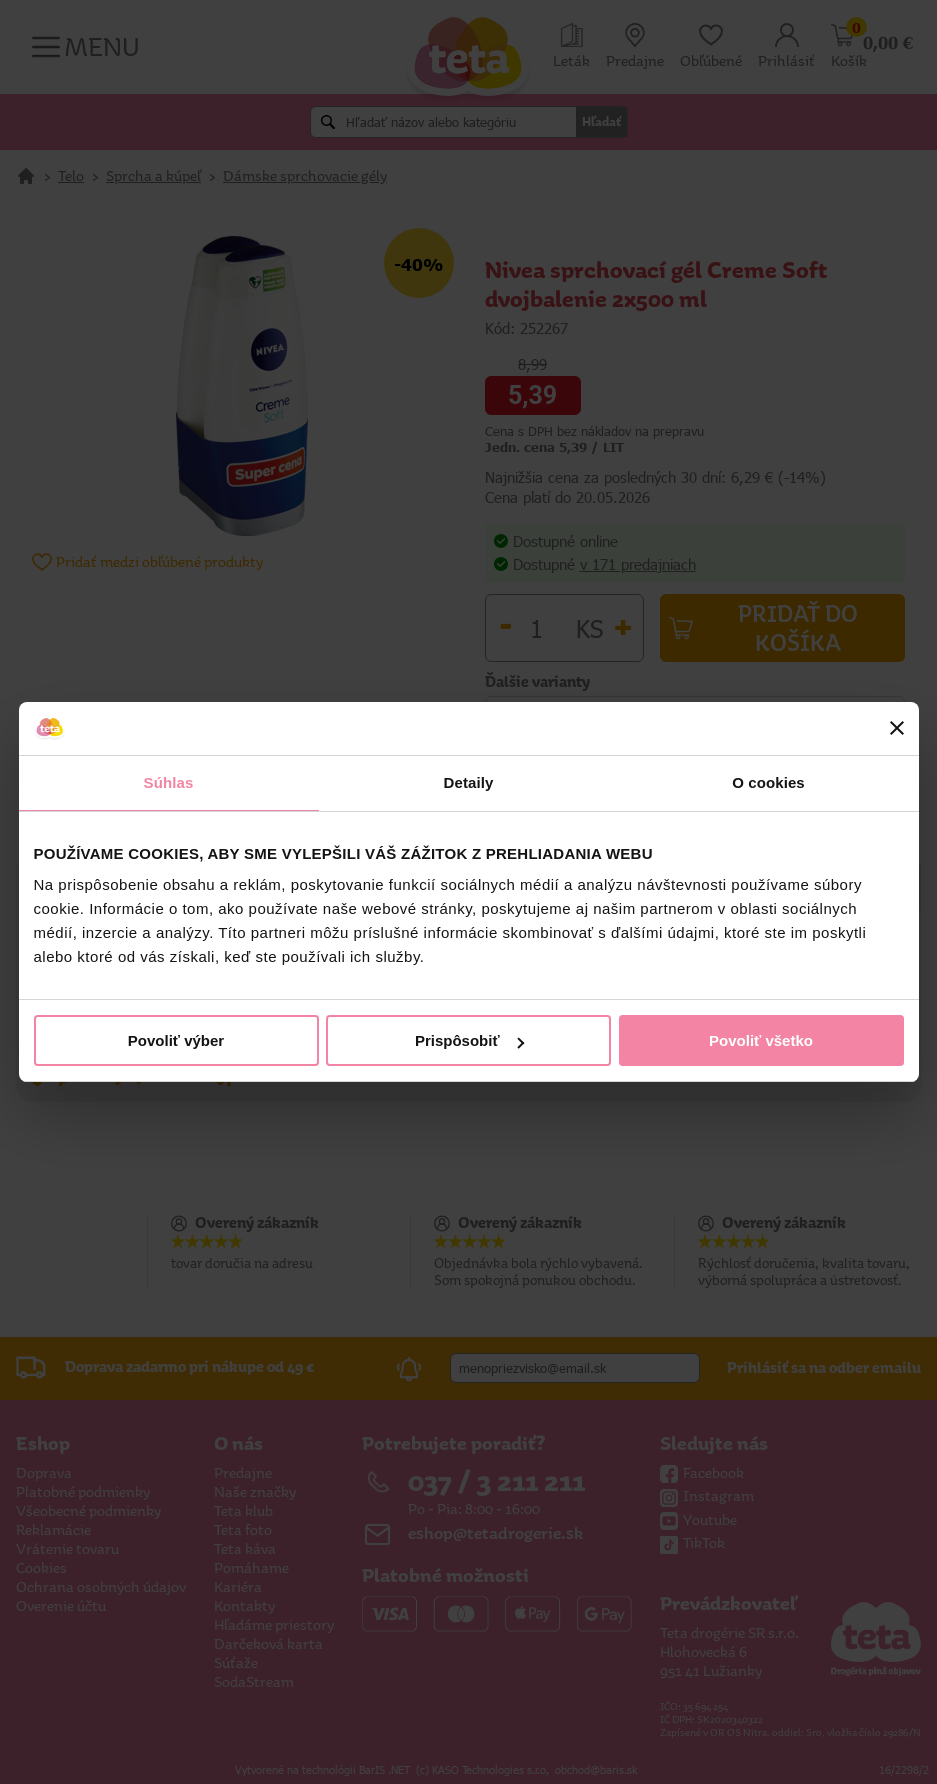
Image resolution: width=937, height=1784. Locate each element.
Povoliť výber (176, 1040)
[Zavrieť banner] (897, 728)
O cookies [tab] (768, 782)
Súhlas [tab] (169, 782)
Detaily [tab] (469, 782)
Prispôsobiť (469, 1040)
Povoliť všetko (761, 1040)
